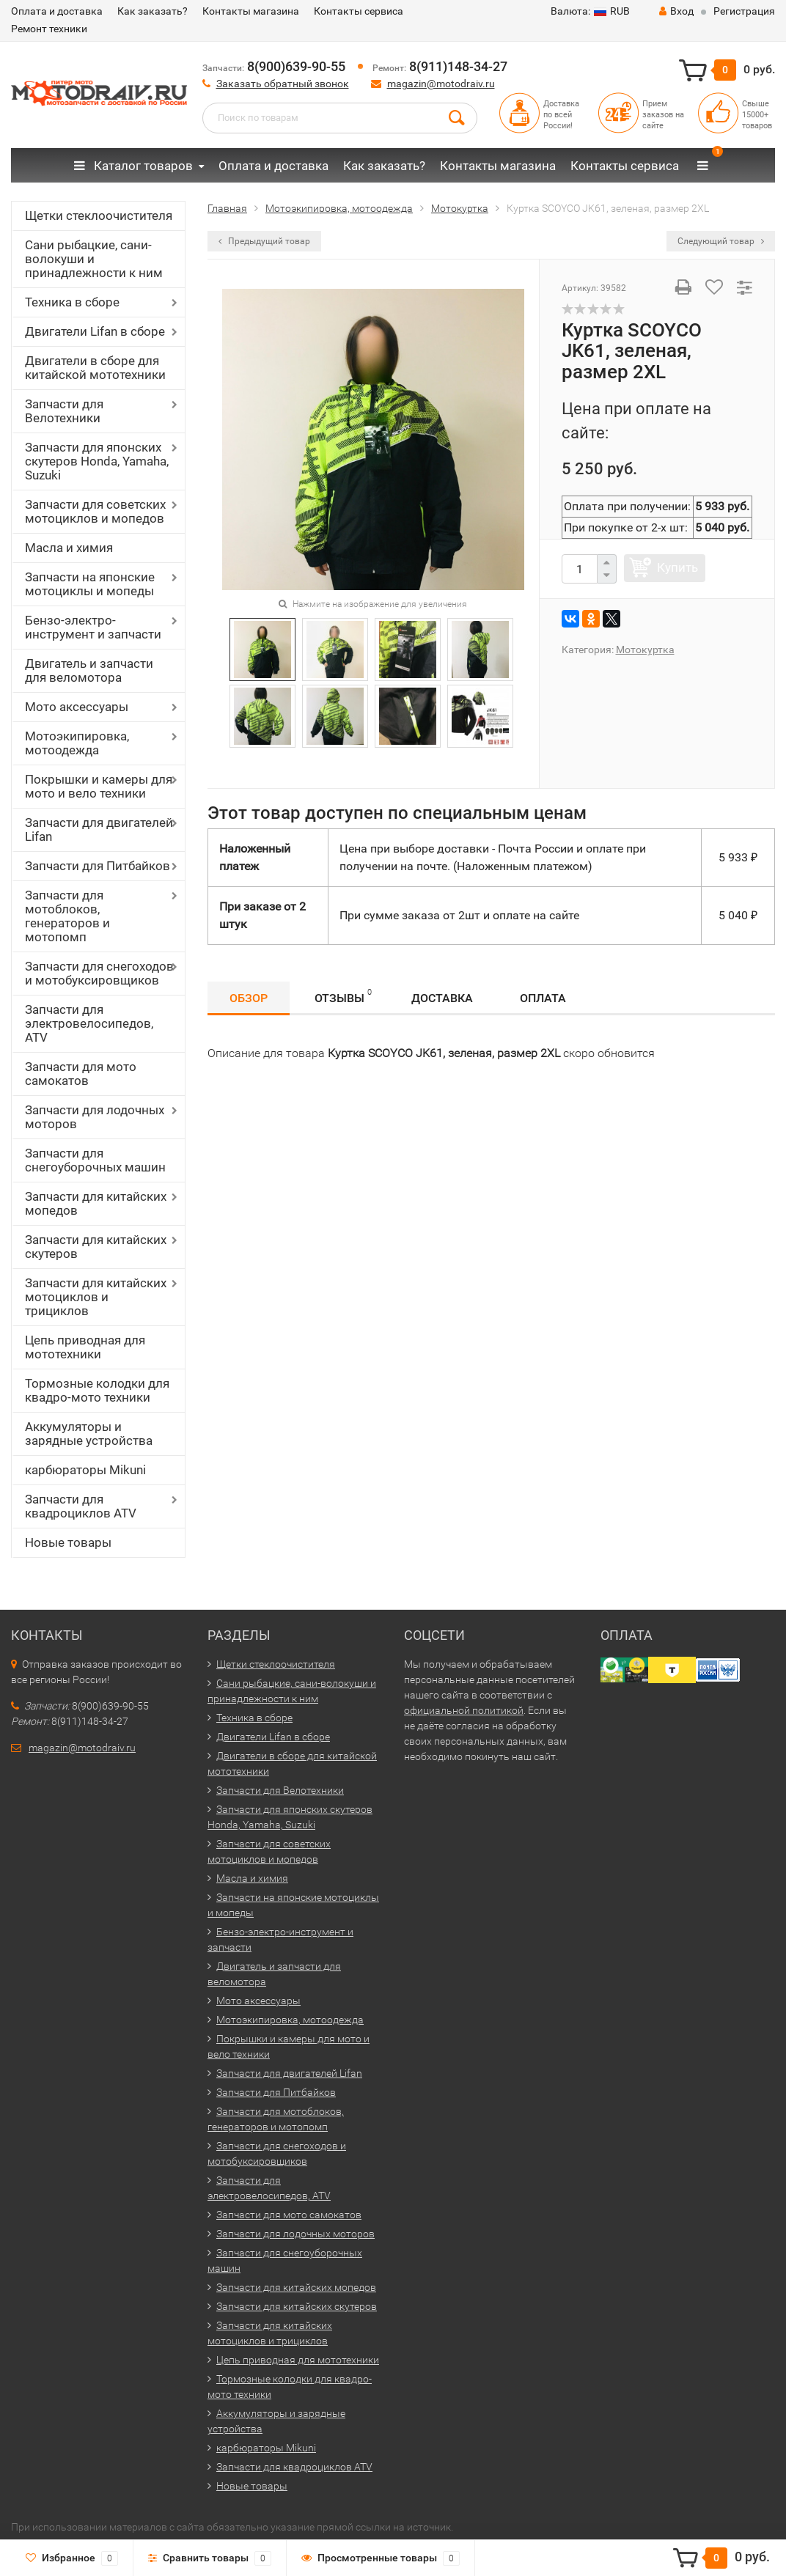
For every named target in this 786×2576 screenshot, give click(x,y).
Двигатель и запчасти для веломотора (89, 670)
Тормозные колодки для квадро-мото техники (97, 1390)
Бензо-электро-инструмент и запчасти (93, 627)
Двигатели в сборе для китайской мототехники (95, 367)
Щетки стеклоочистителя (98, 215)
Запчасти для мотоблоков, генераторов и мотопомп (67, 916)
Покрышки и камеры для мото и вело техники (98, 786)
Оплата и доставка (57, 11)
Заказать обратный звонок (282, 83)
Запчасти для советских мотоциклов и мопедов (95, 511)
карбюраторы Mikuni (85, 1469)
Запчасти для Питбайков (97, 865)
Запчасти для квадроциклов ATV (80, 1506)
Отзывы (343, 996)
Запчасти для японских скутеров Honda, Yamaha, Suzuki (97, 461)
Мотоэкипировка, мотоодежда (77, 743)
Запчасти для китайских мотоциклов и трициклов (95, 1297)
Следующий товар (720, 241)
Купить (677, 567)
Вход (676, 11)
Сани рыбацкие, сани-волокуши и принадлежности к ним (94, 259)
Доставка (442, 998)
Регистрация (744, 11)
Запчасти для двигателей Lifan (99, 829)
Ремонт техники (49, 28)
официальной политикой (464, 1710)
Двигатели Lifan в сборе (95, 331)
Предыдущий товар (264, 241)
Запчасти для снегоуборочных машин (95, 1160)
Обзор (248, 998)
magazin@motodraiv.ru (441, 83)
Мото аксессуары (76, 706)
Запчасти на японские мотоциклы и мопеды (90, 584)
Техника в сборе (72, 302)
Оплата (543, 998)
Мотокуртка (645, 649)
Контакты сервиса (358, 11)
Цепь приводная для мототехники (85, 1347)
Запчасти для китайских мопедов (95, 1203)
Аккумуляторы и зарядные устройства (89, 1433)
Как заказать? (152, 11)
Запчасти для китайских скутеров (95, 1246)
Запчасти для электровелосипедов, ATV (89, 1023)
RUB (590, 11)
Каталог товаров (133, 165)
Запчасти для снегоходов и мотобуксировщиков (99, 973)
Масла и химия (69, 547)
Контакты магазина (250, 11)
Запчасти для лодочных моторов (94, 1117)
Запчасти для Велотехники (64, 411)
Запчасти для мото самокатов (80, 1073)
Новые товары (68, 1542)
